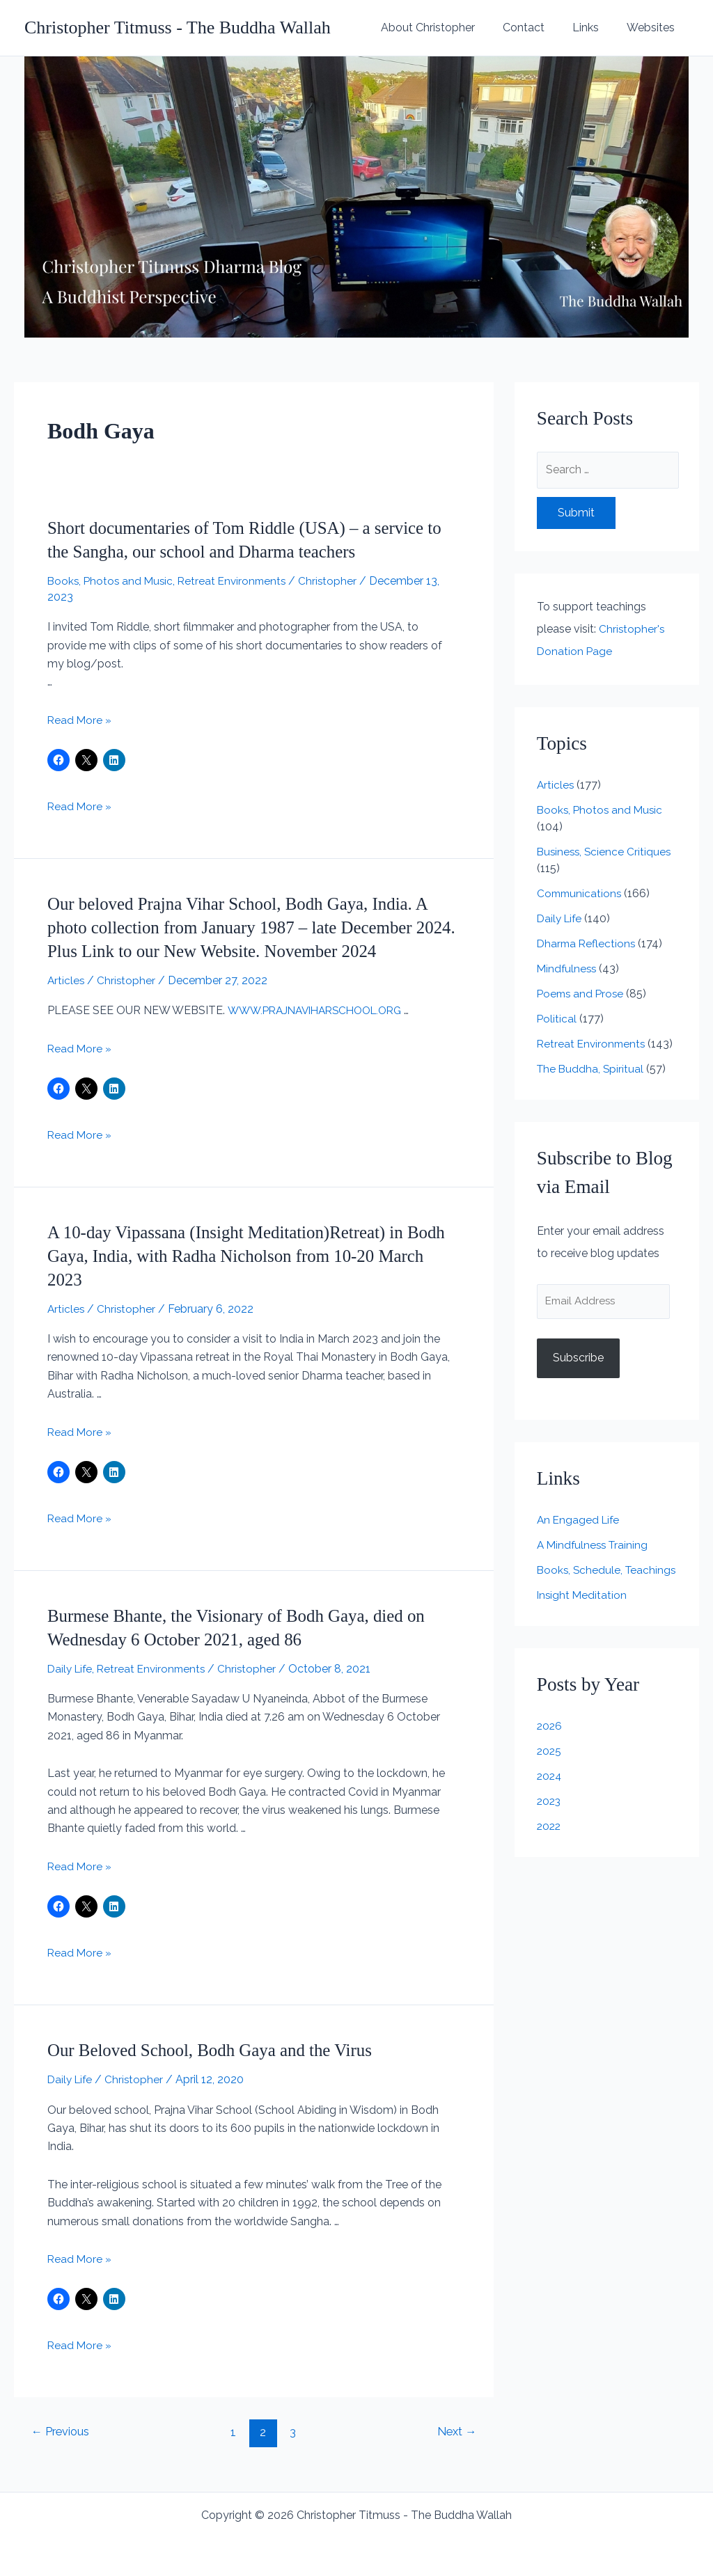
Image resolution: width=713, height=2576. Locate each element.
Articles (66, 980)
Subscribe (578, 1359)
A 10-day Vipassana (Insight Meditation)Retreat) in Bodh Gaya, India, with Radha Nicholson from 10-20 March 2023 (240, 1256)
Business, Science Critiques (606, 851)
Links (594, 27)
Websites (653, 27)
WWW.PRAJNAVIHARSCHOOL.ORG (321, 1010)
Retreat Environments (238, 580)
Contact (537, 27)
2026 (550, 1744)
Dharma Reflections (587, 943)
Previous (62, 2432)
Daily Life (71, 1668)
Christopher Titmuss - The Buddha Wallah (177, 27)
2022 (550, 1844)
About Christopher (447, 27)
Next (455, 2432)
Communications (581, 893)
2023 (550, 1819)
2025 (550, 1769)
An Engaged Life (579, 1521)
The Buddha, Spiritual (591, 1068)
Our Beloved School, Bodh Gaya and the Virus (217, 2050)
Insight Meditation (583, 1613)
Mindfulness (568, 968)
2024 (550, 1794)
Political (557, 1018)
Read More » (80, 720)
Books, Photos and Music (112, 580)
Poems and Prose (582, 993)
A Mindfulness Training (594, 1546)
